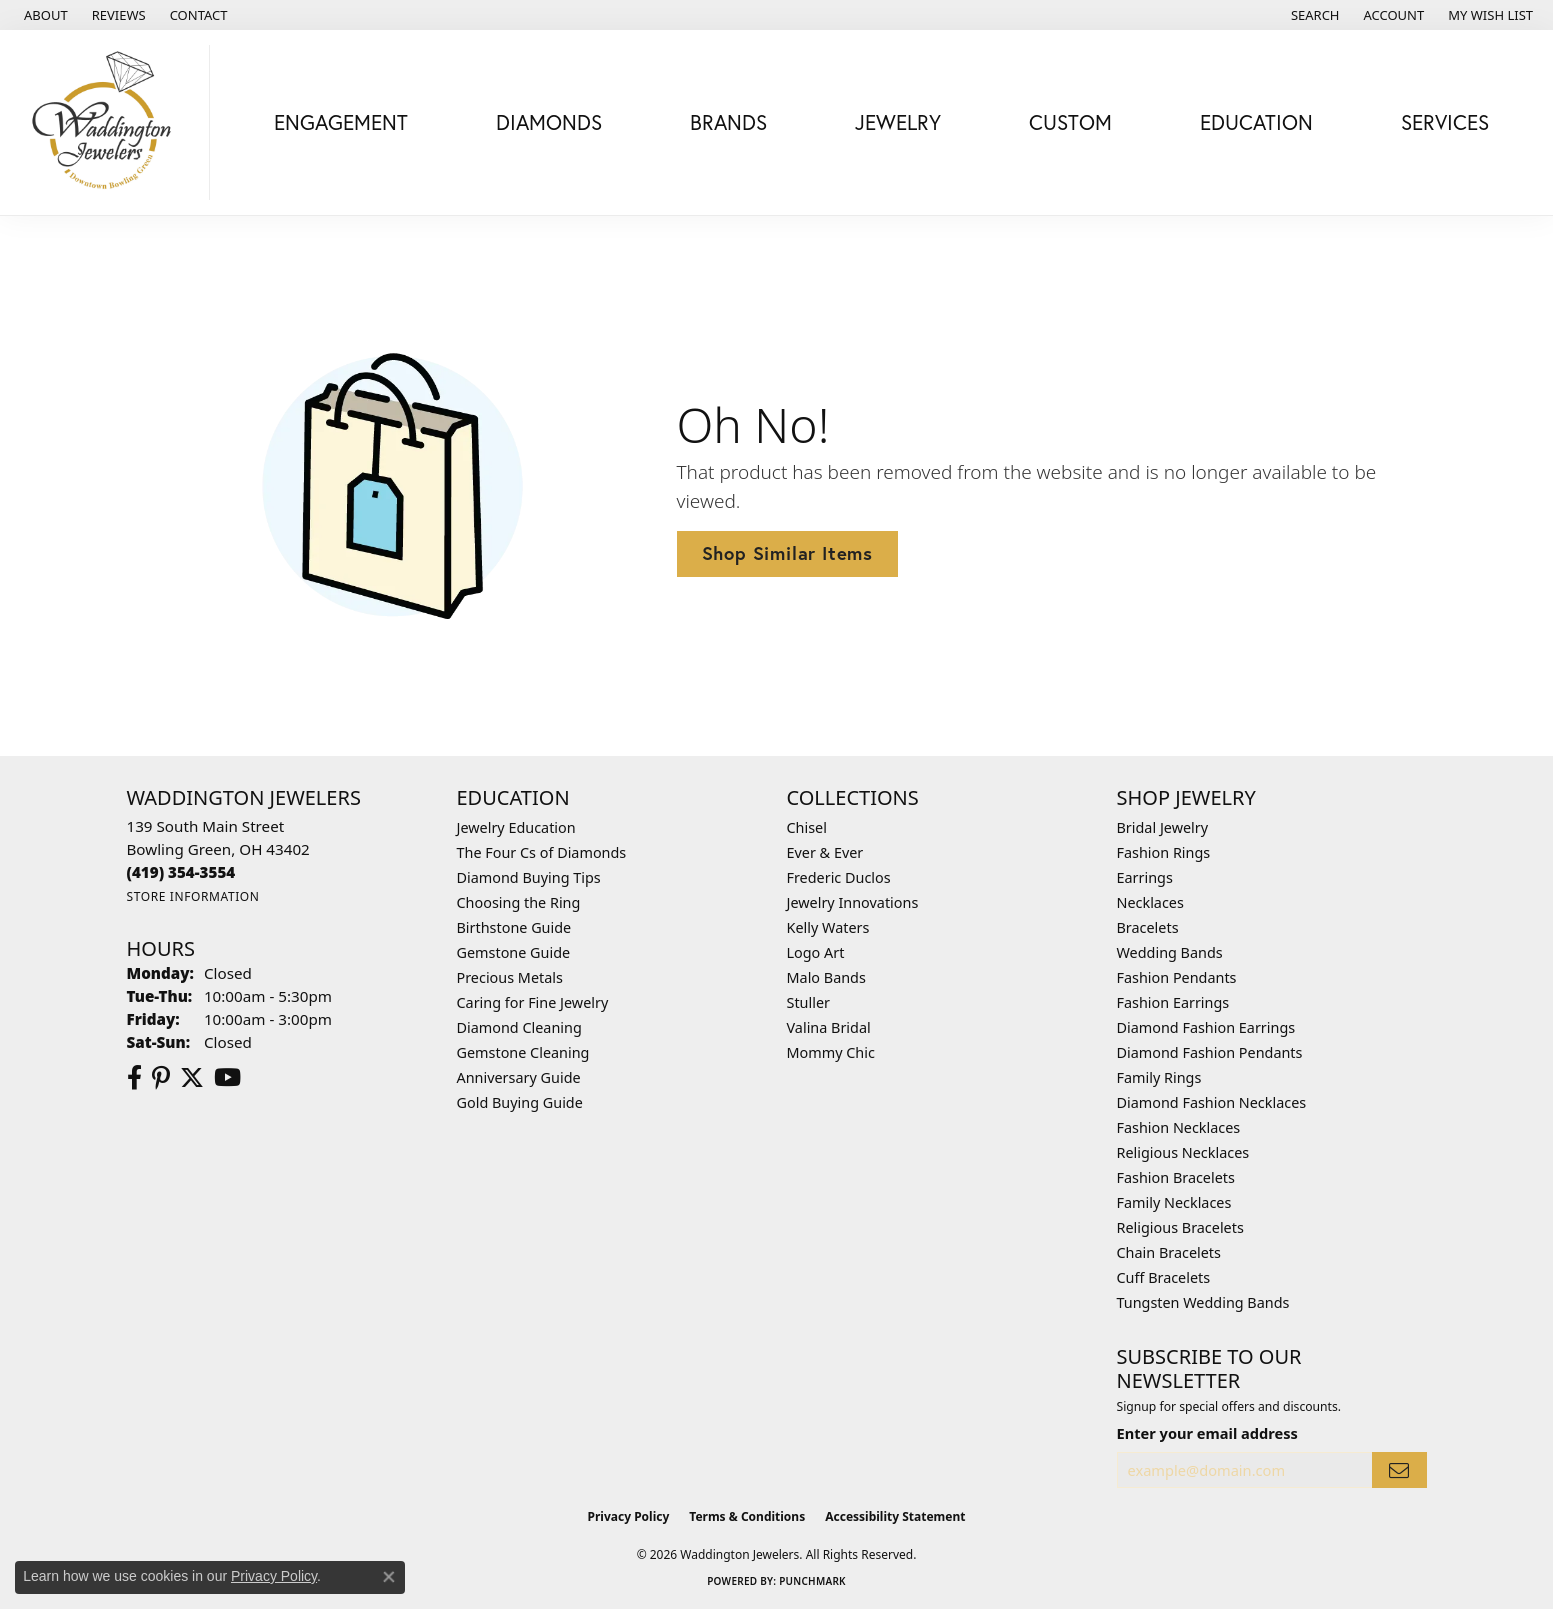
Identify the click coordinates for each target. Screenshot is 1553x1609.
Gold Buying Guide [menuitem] (520, 1102)
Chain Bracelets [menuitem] (1169, 1252)
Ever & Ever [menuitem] (825, 852)
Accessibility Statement (895, 1516)
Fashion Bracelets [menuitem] (1176, 1177)
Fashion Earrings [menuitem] (1173, 1002)
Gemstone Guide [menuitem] (514, 952)
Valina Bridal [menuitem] (829, 1027)
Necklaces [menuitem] (1150, 902)
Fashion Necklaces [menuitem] (1179, 1127)
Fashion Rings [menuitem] (1164, 852)
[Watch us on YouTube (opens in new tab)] (227, 1078)
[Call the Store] (181, 872)
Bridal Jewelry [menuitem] (1163, 827)
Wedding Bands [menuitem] (1170, 952)
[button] (1313, 15)
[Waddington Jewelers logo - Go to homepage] (110, 122)
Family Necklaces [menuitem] (1174, 1202)
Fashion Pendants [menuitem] (1177, 977)
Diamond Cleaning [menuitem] (519, 1027)
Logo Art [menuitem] (816, 952)
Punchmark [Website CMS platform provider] (812, 1581)
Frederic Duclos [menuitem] (839, 877)
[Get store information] (193, 896)
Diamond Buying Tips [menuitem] (529, 877)
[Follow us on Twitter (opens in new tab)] (192, 1078)
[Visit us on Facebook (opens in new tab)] (134, 1078)
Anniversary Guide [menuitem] (519, 1077)
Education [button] (1256, 122)
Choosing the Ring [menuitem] (519, 902)
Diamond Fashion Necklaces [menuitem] (1212, 1102)
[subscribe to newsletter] (1399, 1470)
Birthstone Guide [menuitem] (514, 927)
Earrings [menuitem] (1145, 877)
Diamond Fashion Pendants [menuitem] (1210, 1052)
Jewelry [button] (898, 122)
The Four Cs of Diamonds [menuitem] (542, 852)
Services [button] (1445, 122)
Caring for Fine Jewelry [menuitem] (533, 1002)
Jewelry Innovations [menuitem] (853, 902)
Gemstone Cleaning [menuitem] (523, 1052)
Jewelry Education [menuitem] (516, 827)
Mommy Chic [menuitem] (831, 1052)
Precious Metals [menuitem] (510, 977)
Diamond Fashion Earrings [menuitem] (1206, 1027)
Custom (1070, 122)
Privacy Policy (629, 1516)
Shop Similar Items (787, 553)
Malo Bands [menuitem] (826, 977)
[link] (44, 15)
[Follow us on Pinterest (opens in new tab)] (161, 1078)
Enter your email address (1207, 1433)
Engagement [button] (341, 122)
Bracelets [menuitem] (1148, 927)
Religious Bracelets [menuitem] (1180, 1227)
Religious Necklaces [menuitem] (1183, 1152)
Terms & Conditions (747, 1516)
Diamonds (549, 122)
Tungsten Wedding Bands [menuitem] (1203, 1302)
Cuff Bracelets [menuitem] (1164, 1277)
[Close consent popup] (389, 1577)
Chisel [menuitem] (807, 827)
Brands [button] (728, 122)
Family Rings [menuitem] (1159, 1077)
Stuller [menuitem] (808, 1002)
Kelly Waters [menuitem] (828, 927)
